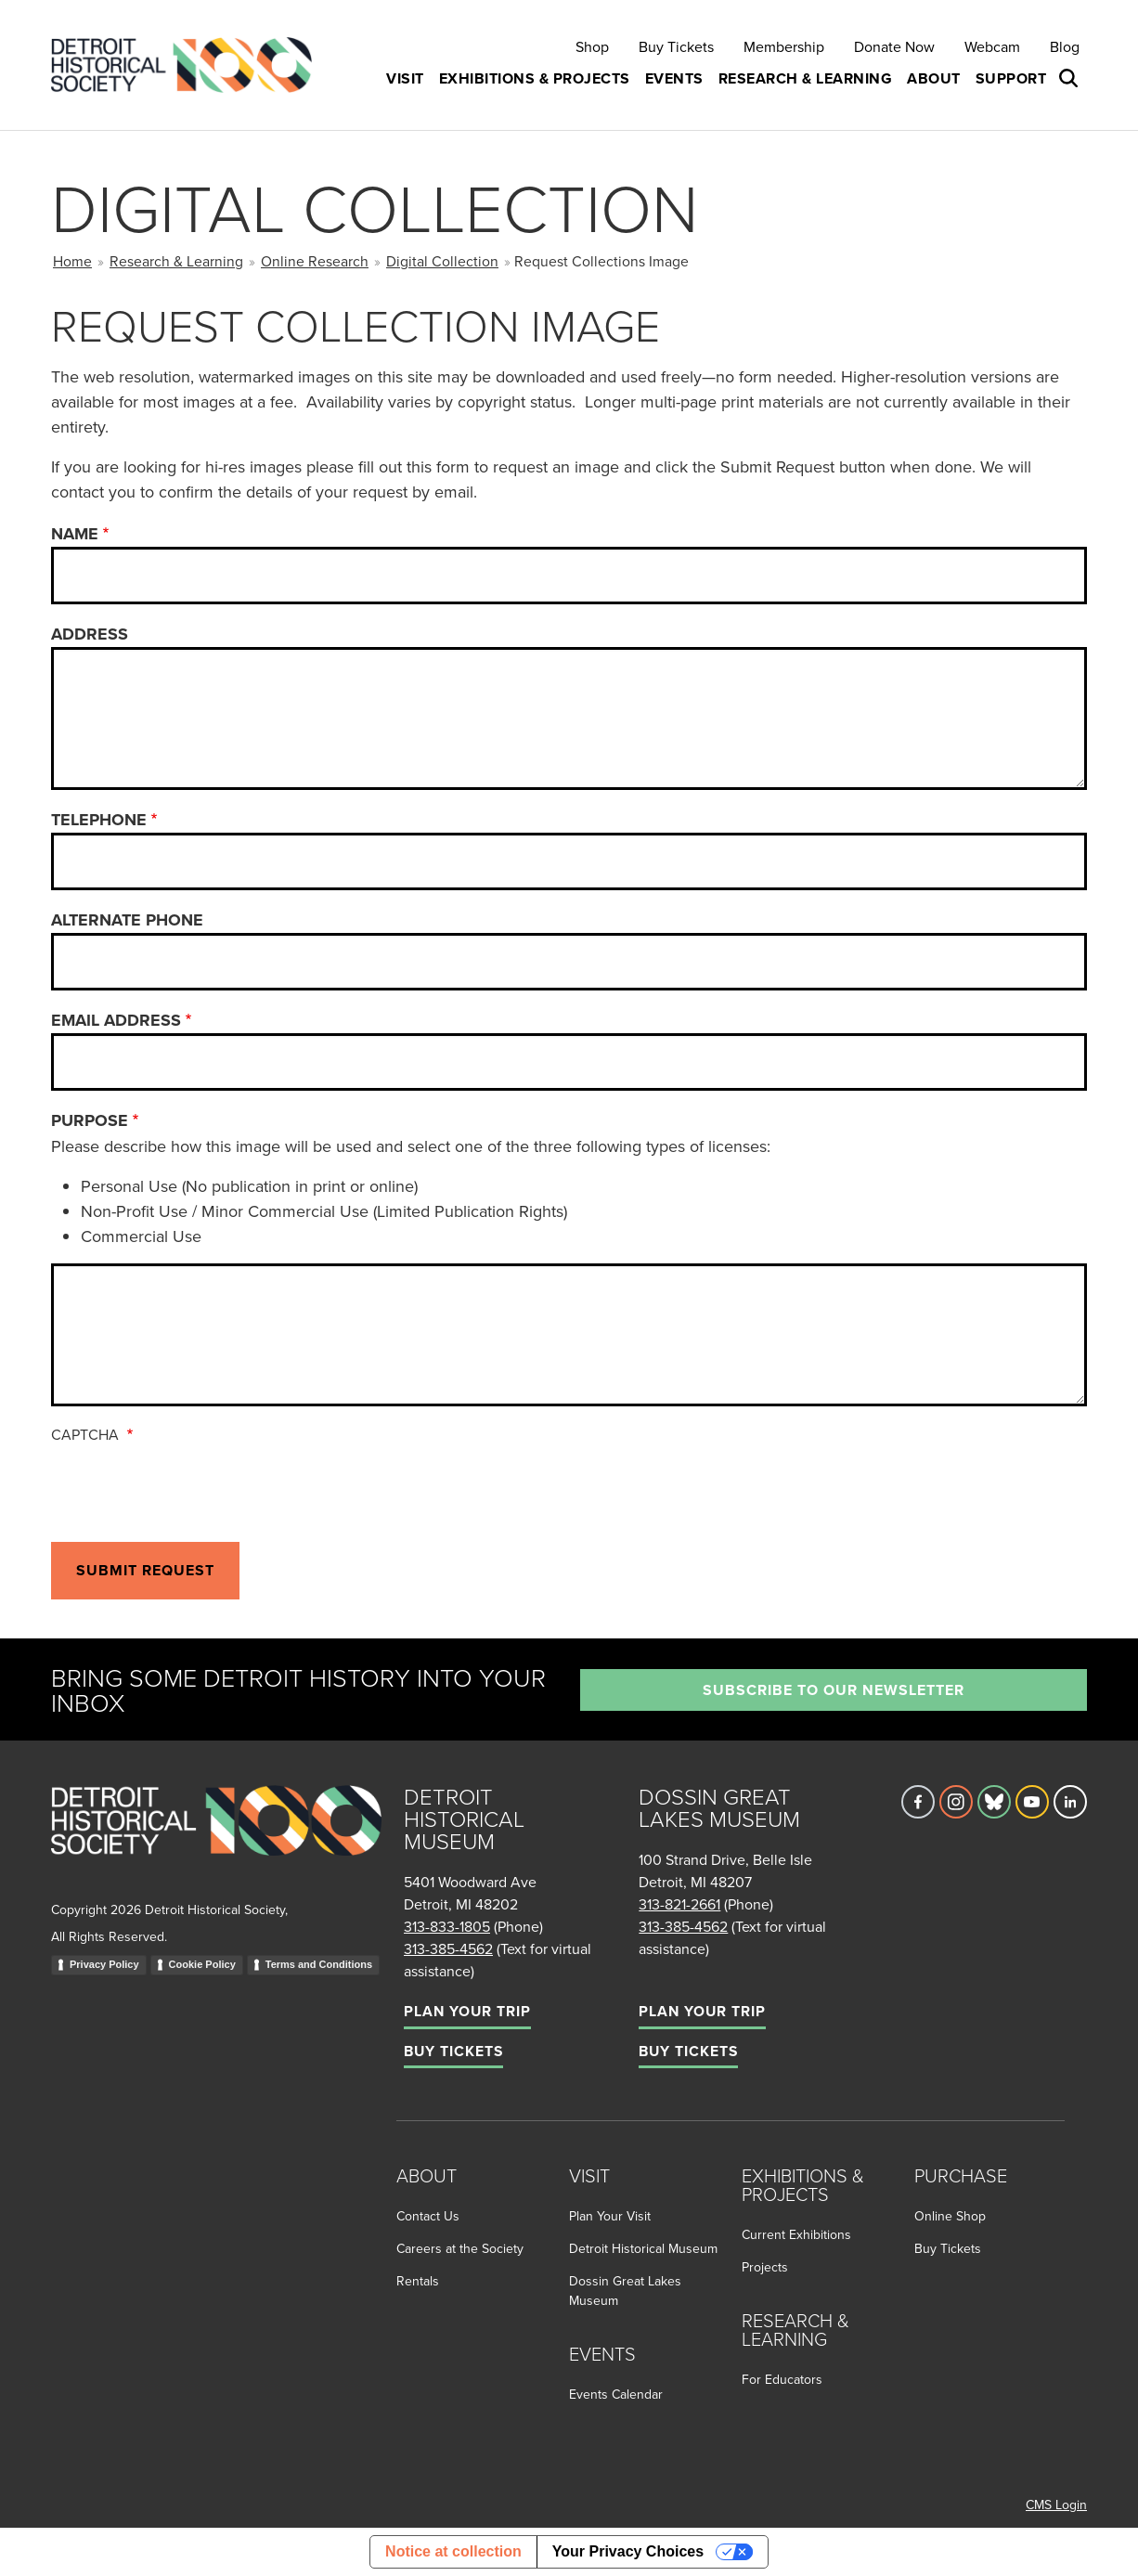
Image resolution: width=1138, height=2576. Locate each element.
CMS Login (1056, 2504)
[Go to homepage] (216, 1840)
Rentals (417, 2281)
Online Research (315, 261)
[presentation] (192, 1489)
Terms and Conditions (318, 1964)
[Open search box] (1070, 79)
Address (89, 634)
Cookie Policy (202, 1964)
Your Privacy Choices (628, 2551)
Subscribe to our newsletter (833, 1690)
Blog (1065, 46)
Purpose (89, 1120)
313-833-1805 (447, 1926)
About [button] (934, 78)
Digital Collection (442, 261)
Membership (784, 46)
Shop (592, 46)
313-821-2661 (679, 1904)
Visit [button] (405, 78)
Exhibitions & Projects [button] (534, 78)
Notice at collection (453, 2551)
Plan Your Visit (610, 2216)
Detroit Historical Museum (643, 2248)
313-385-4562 (448, 1948)
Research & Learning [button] (805, 78)
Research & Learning (176, 261)
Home (72, 261)
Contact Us (427, 2216)
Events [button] (674, 78)
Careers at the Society (460, 2248)
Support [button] (1011, 78)
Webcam (992, 46)
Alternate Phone (127, 920)
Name (74, 534)
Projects (765, 2267)
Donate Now (894, 46)
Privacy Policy (104, 1964)
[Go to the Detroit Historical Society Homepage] (189, 65)
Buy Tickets (676, 46)
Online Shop (950, 2216)
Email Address (116, 1020)
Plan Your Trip (467, 2011)
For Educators (782, 2379)
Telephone (99, 820)
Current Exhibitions (796, 2234)
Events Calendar (616, 2394)
